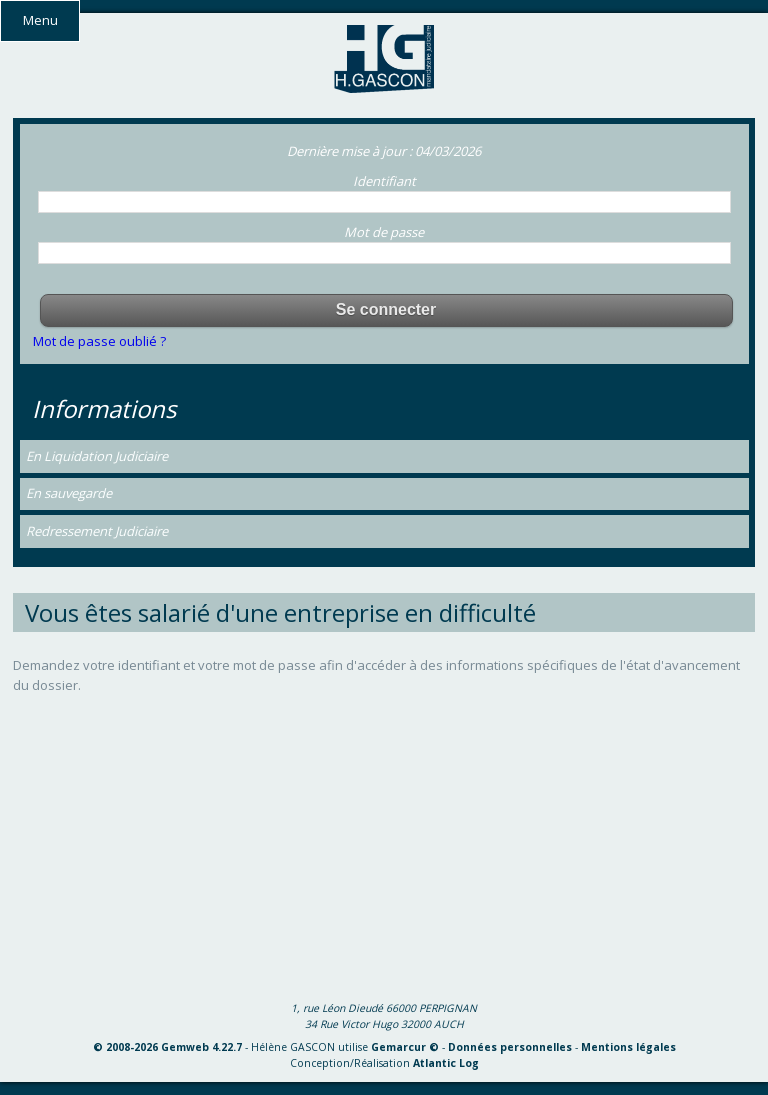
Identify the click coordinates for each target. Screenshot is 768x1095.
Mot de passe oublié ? (99, 341)
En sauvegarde (69, 493)
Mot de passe (384, 232)
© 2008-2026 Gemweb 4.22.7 (167, 1047)
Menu (40, 20)
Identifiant (384, 181)
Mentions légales (628, 1047)
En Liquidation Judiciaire (97, 456)
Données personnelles (510, 1047)
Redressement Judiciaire (97, 531)
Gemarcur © (405, 1047)
